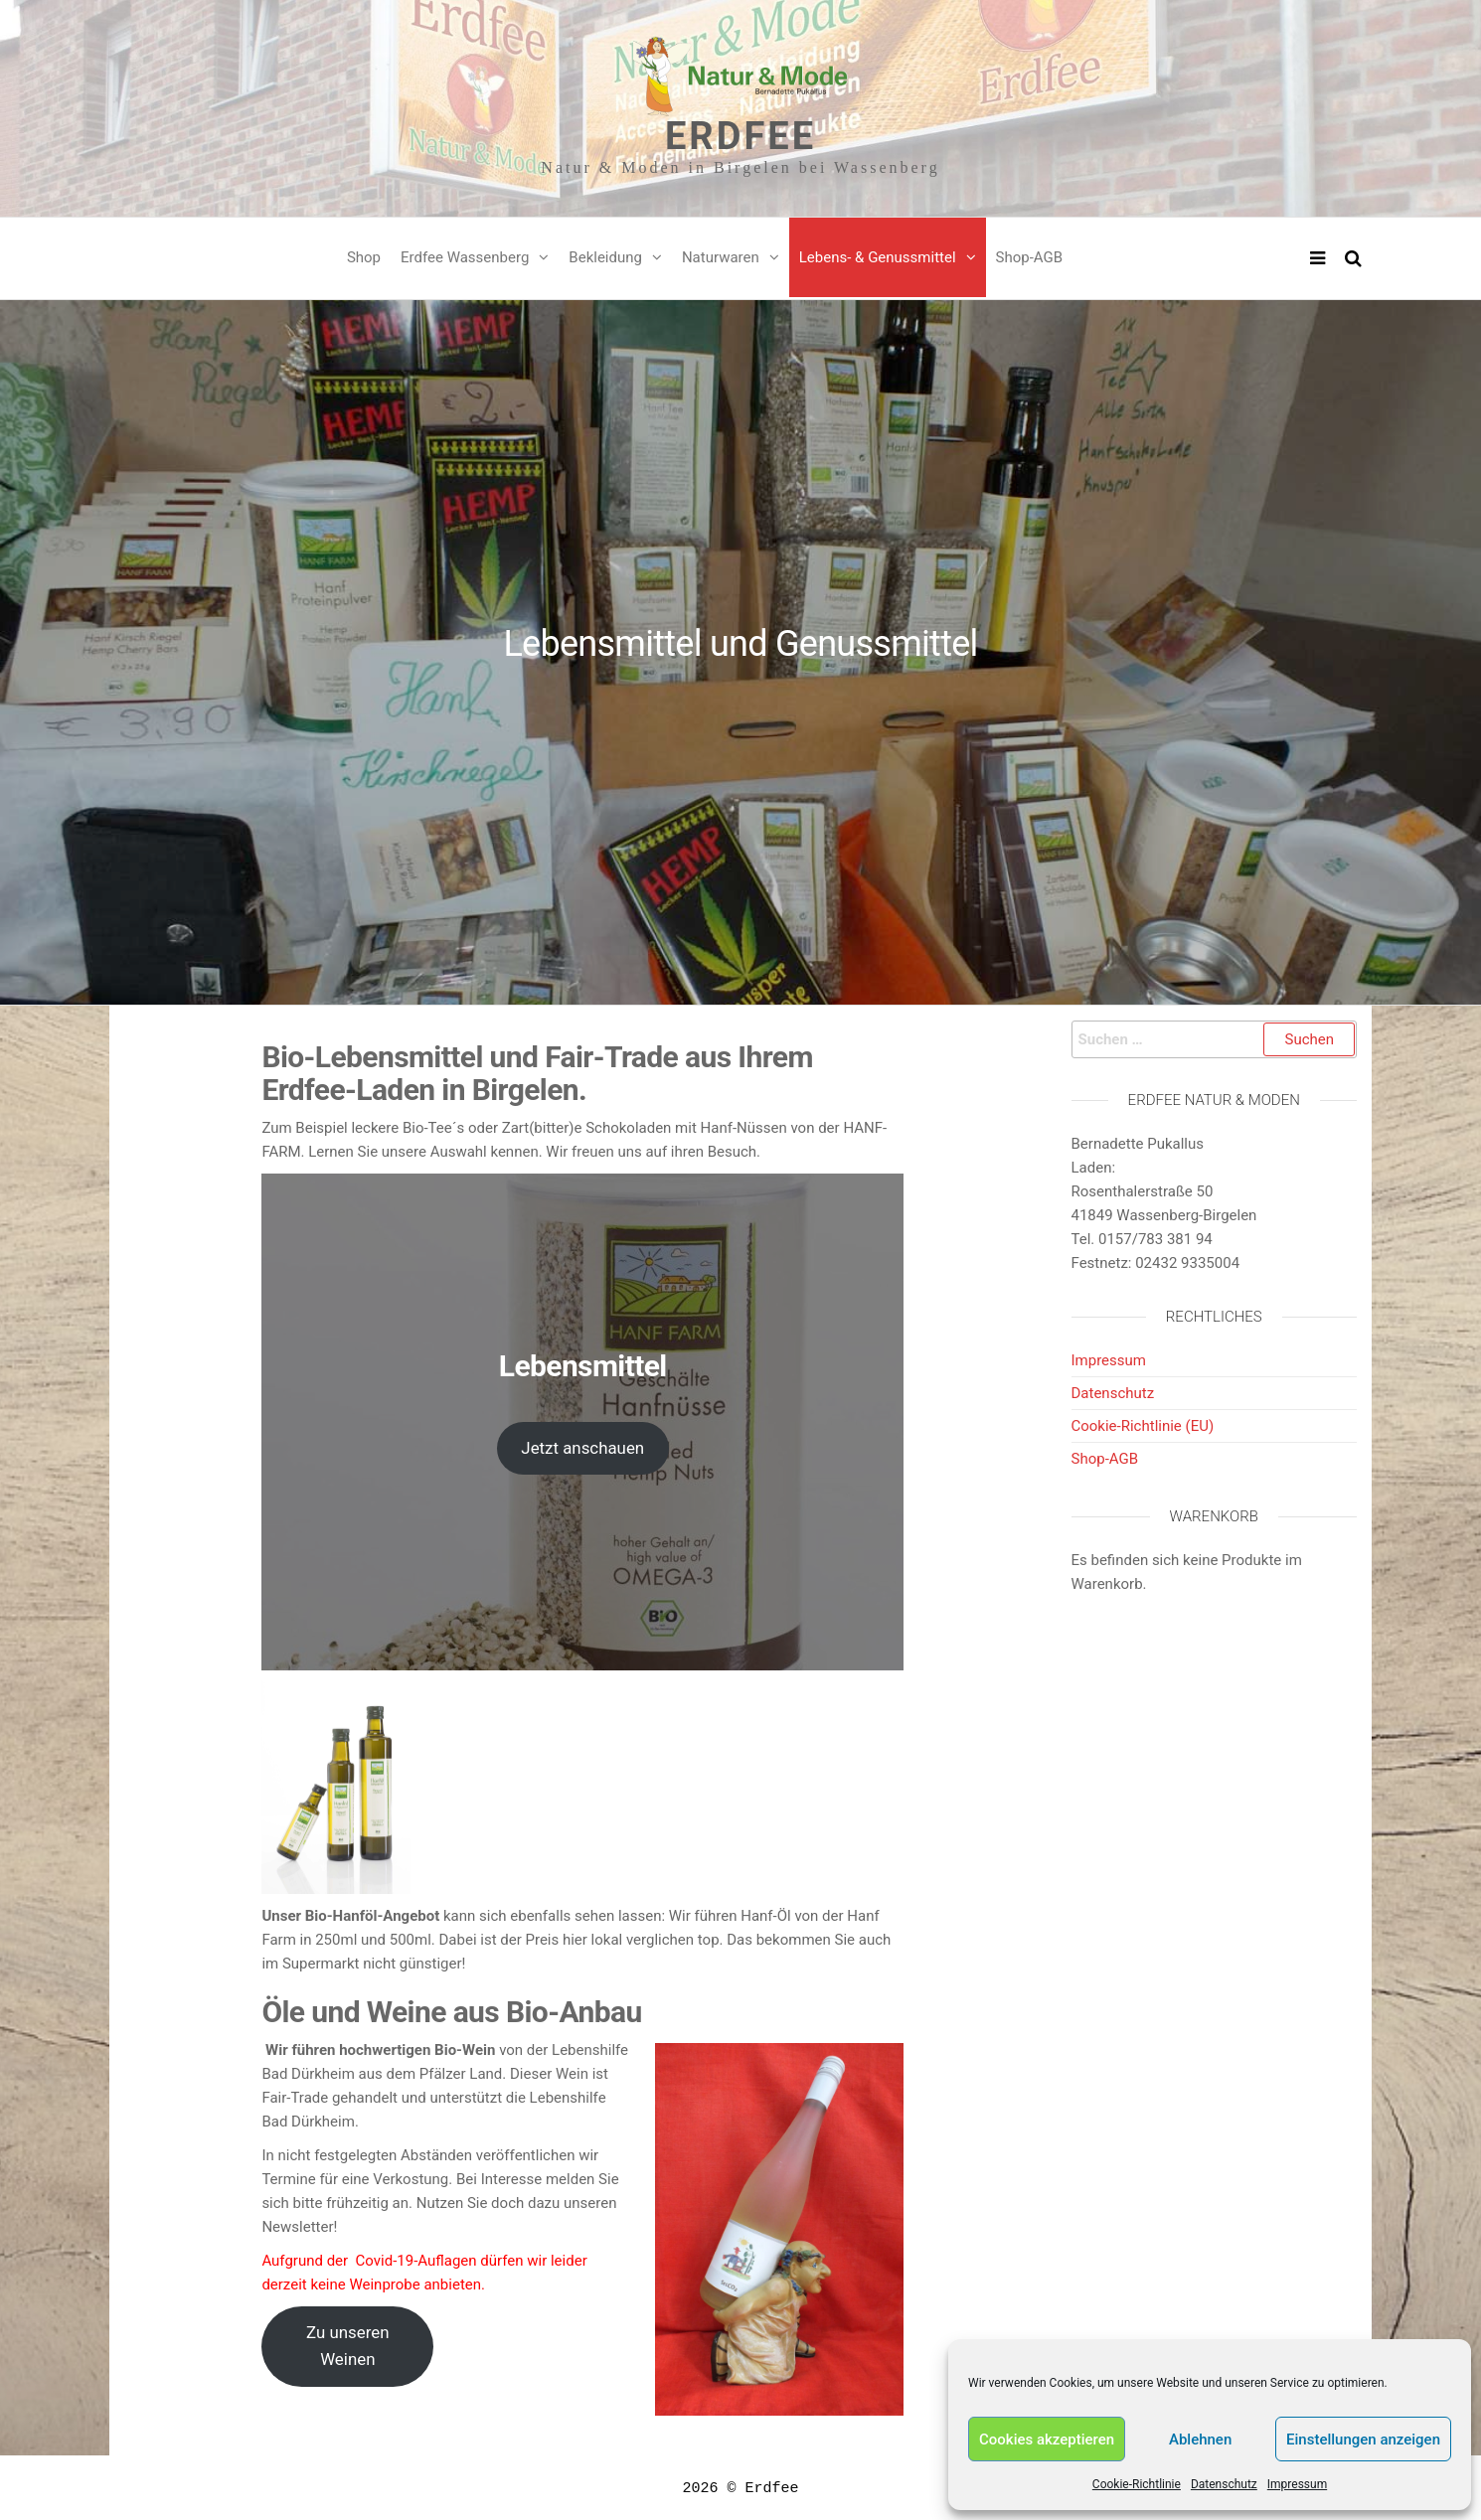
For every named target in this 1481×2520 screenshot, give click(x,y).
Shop (364, 257)
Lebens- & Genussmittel (877, 257)
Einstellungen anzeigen (1363, 2439)
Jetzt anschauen (582, 1448)
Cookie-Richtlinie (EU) (1143, 1426)
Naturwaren (720, 257)
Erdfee (740, 136)
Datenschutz (1224, 2484)
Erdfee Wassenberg (465, 257)
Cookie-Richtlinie (1136, 2484)
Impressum (1297, 2484)
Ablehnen (1200, 2439)
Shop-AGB (1030, 257)
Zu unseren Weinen (347, 2345)
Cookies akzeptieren (1046, 2439)
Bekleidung (605, 257)
